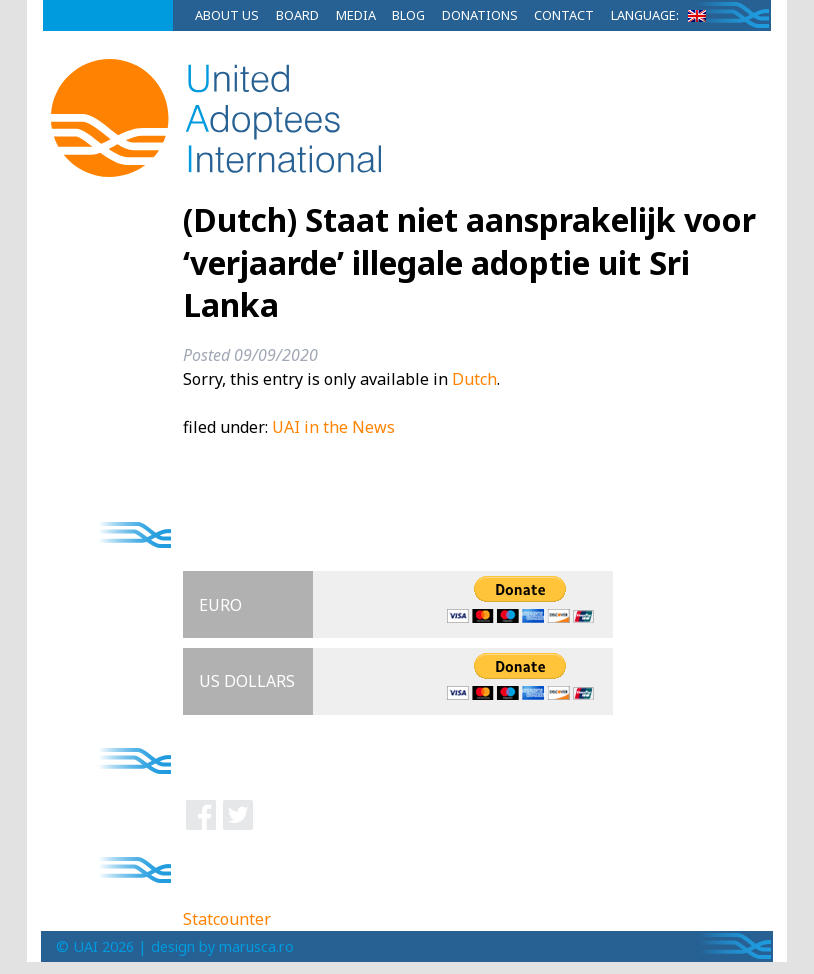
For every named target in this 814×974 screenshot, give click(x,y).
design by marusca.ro (222, 946)
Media (356, 15)
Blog (408, 15)
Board (297, 15)
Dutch (474, 379)
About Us (227, 15)
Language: (662, 15)
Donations (480, 15)
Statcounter (227, 919)
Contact (564, 15)
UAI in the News (333, 427)
